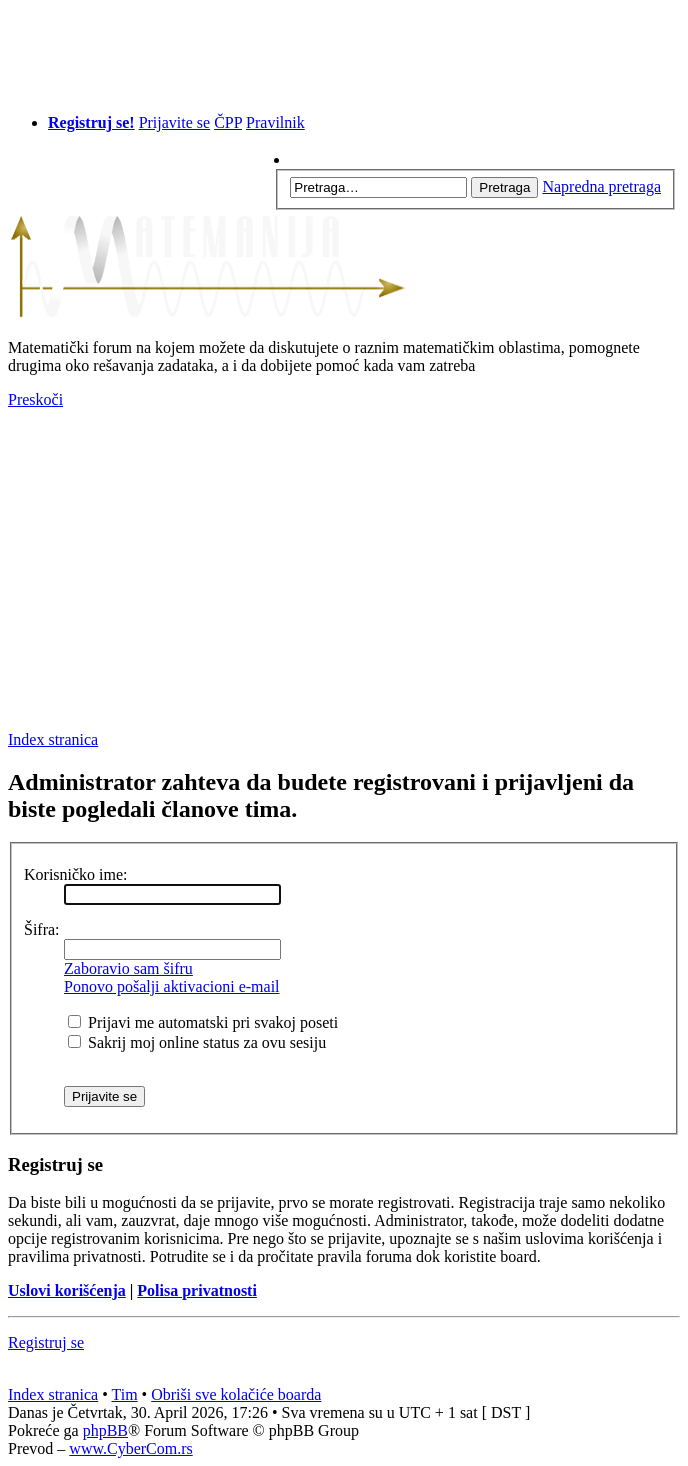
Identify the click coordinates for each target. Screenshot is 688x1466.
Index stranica (53, 739)
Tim (125, 1394)
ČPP (228, 122)
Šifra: (42, 929)
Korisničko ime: (76, 874)
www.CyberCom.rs (130, 1448)
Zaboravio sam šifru (128, 968)
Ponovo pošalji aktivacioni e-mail (172, 986)
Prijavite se (175, 122)
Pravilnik (275, 122)
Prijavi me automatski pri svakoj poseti (203, 1022)
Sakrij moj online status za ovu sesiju (197, 1042)
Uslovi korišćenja (67, 1290)
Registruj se (46, 1342)
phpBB (105, 1430)
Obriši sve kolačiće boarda (236, 1394)
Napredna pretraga (601, 186)
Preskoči (35, 399)
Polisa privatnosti (197, 1290)
